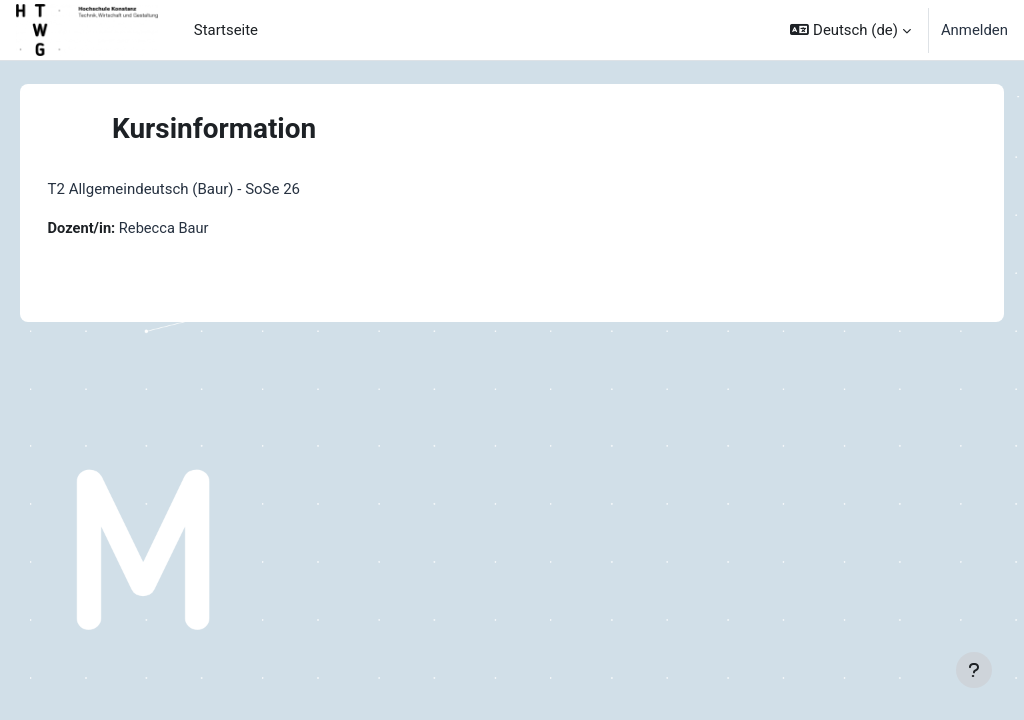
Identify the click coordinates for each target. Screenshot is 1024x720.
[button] (850, 30)
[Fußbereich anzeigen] (974, 670)
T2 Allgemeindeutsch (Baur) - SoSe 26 (202, 189)
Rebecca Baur (194, 229)
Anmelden (974, 30)
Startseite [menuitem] (226, 30)
